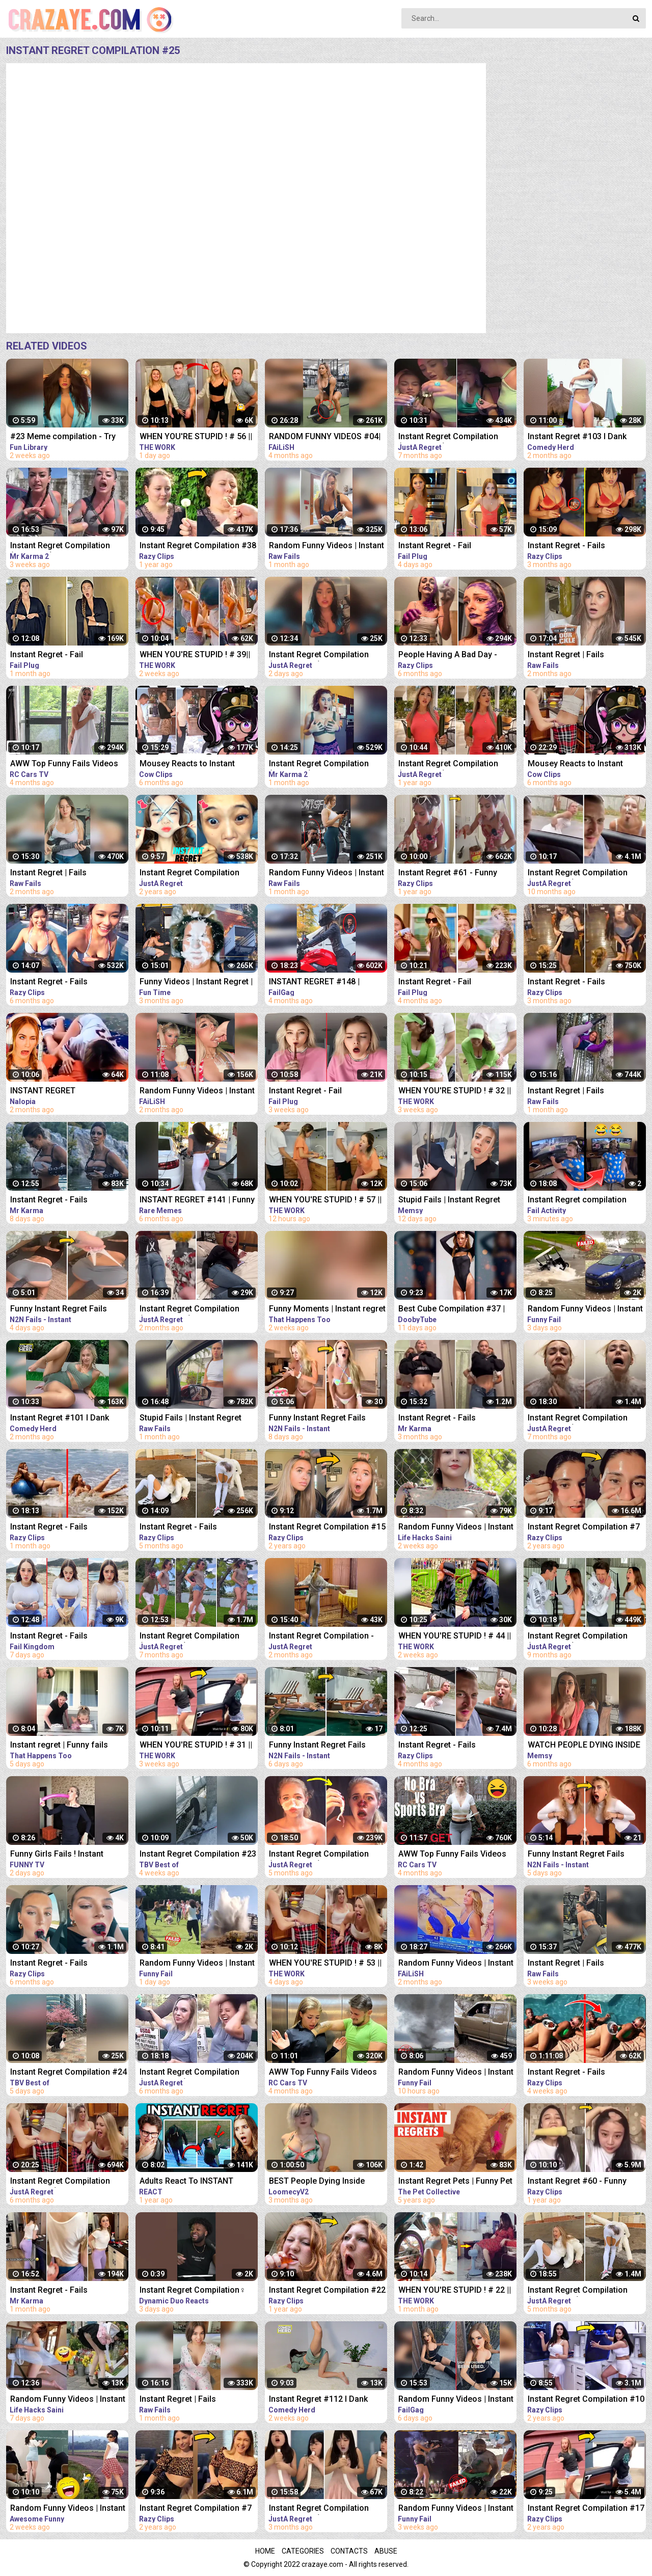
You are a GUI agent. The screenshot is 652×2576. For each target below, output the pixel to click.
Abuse (385, 2551)
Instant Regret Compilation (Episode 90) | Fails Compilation (60, 2182)
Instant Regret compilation (577, 1199)
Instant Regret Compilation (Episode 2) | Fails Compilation (326, 764)
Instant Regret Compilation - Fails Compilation (321, 1637)
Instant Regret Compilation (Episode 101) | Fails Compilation (319, 1855)
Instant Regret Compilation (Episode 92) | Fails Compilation (189, 2073)
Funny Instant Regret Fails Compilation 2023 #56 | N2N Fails (321, 1746)
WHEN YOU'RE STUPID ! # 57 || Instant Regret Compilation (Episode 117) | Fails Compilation (325, 1200)
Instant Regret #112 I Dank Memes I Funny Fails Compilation (318, 2400)
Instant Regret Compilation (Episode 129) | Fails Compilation (319, 2509)
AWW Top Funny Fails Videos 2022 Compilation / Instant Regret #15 (323, 2073)
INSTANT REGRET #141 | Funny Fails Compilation (197, 1200)
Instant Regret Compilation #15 (327, 1527)
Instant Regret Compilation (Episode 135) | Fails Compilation (319, 655)
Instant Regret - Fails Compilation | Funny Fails (574, 546)
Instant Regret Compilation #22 (327, 2290)
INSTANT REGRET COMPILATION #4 (42, 1091)
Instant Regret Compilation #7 (584, 1527)
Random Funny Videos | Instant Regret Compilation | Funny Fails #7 (455, 2509)
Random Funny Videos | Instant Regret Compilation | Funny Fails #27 (197, 1964)
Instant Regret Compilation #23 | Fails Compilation (198, 1855)
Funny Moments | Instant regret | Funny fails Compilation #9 (327, 1310)
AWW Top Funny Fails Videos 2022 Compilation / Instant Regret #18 (64, 764)
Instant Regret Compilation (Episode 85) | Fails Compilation (578, 1419)
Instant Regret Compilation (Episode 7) (189, 873)
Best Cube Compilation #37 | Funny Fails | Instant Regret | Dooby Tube (451, 1310)
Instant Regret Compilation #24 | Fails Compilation (68, 2073)
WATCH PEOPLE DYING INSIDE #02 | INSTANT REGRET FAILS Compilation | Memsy (584, 1746)
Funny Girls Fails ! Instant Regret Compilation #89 (56, 1855)
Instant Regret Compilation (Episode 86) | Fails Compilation (189, 1637)
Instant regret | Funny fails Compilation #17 (59, 1746)
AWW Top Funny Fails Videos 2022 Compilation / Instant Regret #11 (452, 1855)
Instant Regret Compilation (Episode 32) (448, 764)
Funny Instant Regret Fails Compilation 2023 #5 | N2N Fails (319, 1419)
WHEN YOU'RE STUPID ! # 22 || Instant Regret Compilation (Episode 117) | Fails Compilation (454, 2291)
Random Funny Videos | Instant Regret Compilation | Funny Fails (326, 546)
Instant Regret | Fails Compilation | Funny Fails (574, 655)
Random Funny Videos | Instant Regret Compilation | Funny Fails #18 (67, 2400)
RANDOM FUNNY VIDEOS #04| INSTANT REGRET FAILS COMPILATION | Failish (325, 437)
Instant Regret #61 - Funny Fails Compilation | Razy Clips (453, 873)
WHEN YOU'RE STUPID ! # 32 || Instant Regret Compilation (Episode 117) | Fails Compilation (454, 1091)
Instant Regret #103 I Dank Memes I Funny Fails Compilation (577, 437)
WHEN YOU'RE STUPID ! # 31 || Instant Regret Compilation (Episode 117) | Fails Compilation (196, 1746)
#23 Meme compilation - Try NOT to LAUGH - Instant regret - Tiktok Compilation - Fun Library (68, 437)
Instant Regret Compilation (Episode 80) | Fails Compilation (448, 437)
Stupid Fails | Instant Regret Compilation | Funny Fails (449, 1200)
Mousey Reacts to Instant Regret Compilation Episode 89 (197, 764)
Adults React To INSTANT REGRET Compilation (186, 2182)
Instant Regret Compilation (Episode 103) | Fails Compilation (578, 2291)
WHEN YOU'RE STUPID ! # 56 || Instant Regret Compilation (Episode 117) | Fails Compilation (196, 437)
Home (265, 2551)
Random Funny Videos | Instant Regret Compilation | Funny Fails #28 (455, 2073)
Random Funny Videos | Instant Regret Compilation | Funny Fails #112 (67, 2509)
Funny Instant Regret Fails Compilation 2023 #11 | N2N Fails (62, 1310)
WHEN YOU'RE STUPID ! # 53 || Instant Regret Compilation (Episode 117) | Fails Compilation (325, 1964)
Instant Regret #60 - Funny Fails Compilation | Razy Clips (583, 2182)
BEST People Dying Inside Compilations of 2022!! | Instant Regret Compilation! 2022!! (327, 2182)
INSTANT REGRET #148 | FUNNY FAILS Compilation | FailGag (319, 982)
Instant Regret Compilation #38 (198, 545)
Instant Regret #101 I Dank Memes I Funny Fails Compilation (59, 1419)
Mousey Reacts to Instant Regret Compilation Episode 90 (585, 764)
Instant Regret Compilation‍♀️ (193, 2290)
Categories (303, 2551)
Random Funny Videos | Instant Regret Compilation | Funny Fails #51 (455, 1528)
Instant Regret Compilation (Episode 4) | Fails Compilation (67, 546)
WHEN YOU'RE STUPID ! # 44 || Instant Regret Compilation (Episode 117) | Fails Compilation (454, 1637)
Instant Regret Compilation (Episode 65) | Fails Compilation (578, 1637)
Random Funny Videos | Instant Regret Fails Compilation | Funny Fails (197, 1091)
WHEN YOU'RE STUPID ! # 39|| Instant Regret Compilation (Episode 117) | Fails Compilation (195, 655)
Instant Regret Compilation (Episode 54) (578, 873)
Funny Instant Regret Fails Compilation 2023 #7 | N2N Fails (578, 1855)
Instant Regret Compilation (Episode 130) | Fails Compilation (189, 1310)
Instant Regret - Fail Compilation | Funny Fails (445, 546)
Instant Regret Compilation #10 (586, 2399)
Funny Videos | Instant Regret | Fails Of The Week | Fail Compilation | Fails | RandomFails (196, 982)
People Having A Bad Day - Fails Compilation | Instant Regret (447, 655)
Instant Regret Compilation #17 (586, 2508)
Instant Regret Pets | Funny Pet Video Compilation (455, 2182)
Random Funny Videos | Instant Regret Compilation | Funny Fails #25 (585, 1310)
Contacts (349, 2551)
